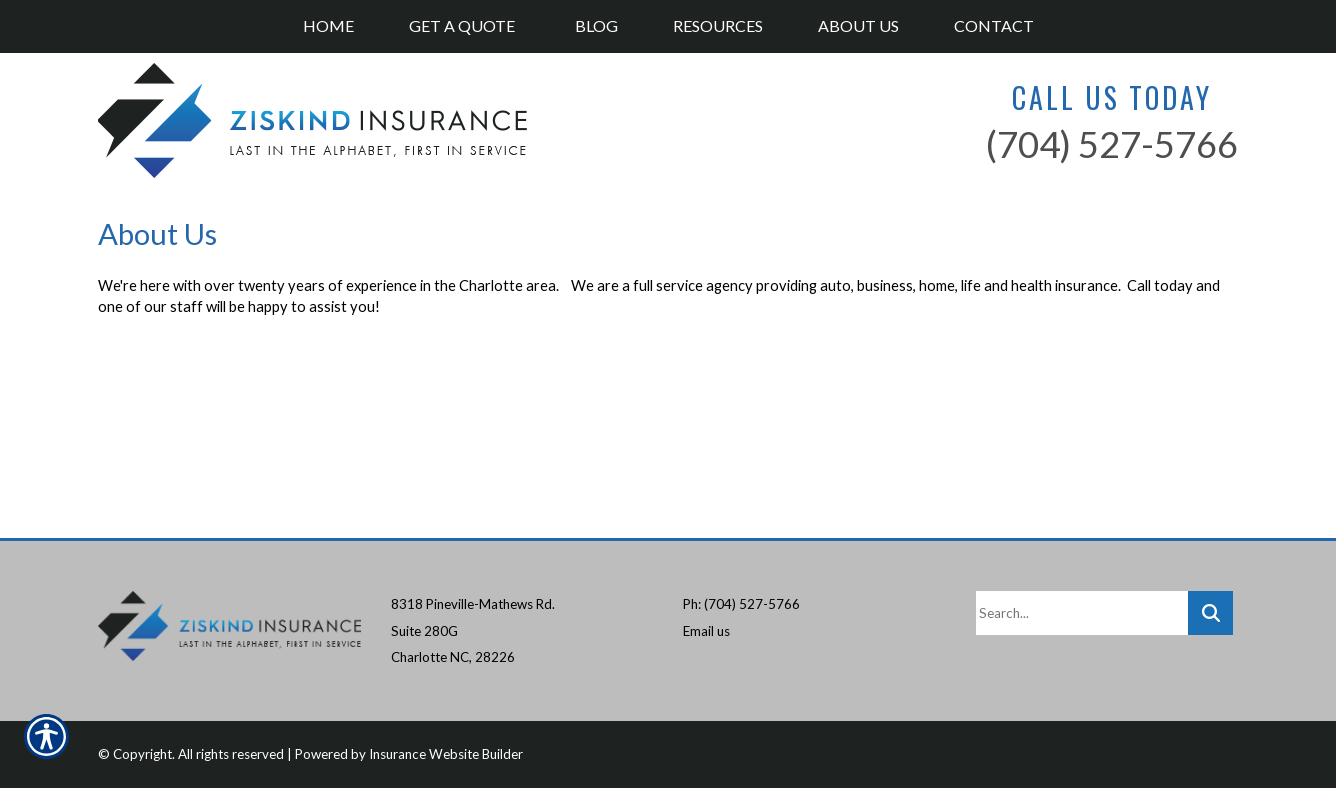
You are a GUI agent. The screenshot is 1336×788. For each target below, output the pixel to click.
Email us (706, 631)
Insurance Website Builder (446, 754)
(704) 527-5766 (1112, 144)
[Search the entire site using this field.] (1082, 613)
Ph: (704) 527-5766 (741, 604)
